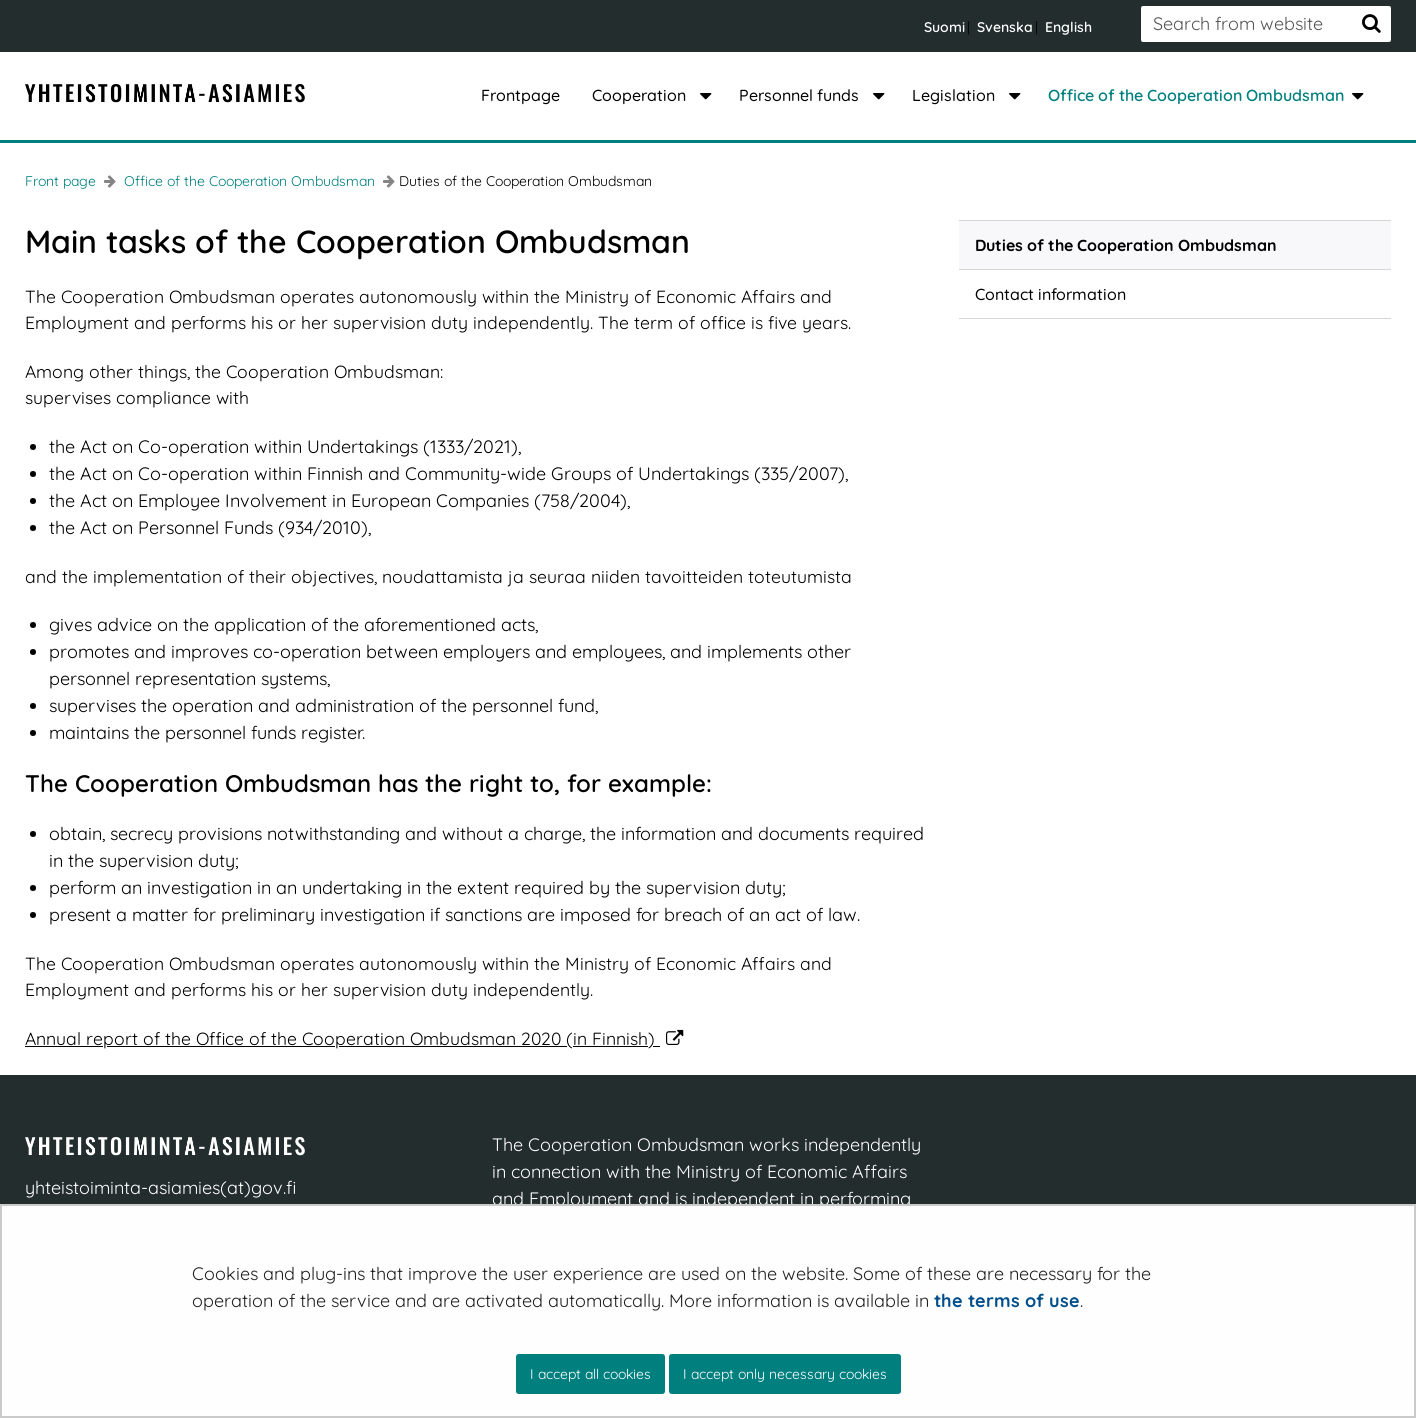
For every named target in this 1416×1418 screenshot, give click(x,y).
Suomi (944, 27)
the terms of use (1007, 1300)
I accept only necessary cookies (785, 1374)
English (1068, 27)
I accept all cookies (590, 1374)
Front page (60, 181)
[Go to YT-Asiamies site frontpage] (165, 94)
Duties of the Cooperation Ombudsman (1126, 245)
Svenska (1005, 27)
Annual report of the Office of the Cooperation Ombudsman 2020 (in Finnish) (354, 1038)
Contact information (1050, 294)
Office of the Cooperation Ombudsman (247, 181)
